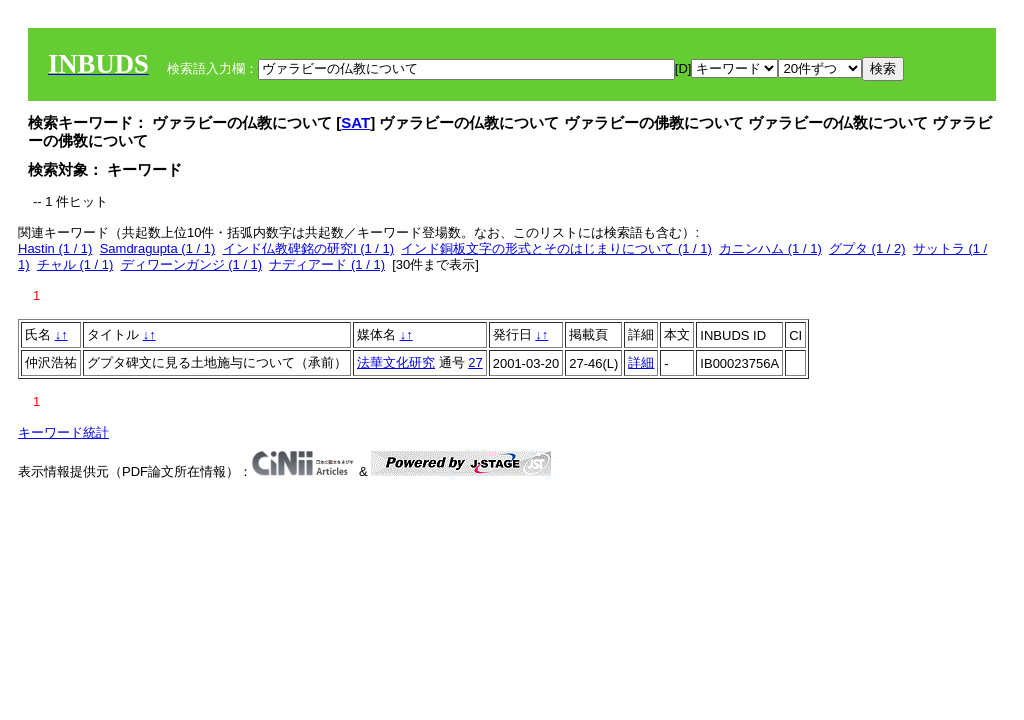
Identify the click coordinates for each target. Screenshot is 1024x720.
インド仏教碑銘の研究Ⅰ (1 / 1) (309, 248)
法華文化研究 (396, 362)
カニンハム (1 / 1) (770, 248)
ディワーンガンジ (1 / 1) (192, 264)
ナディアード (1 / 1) (327, 264)
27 (475, 362)
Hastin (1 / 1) (55, 248)
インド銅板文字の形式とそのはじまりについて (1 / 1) (556, 248)
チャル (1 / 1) (75, 264)
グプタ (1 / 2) (867, 248)
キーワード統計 (63, 432)
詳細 (641, 362)
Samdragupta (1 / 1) (158, 248)
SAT (355, 122)
